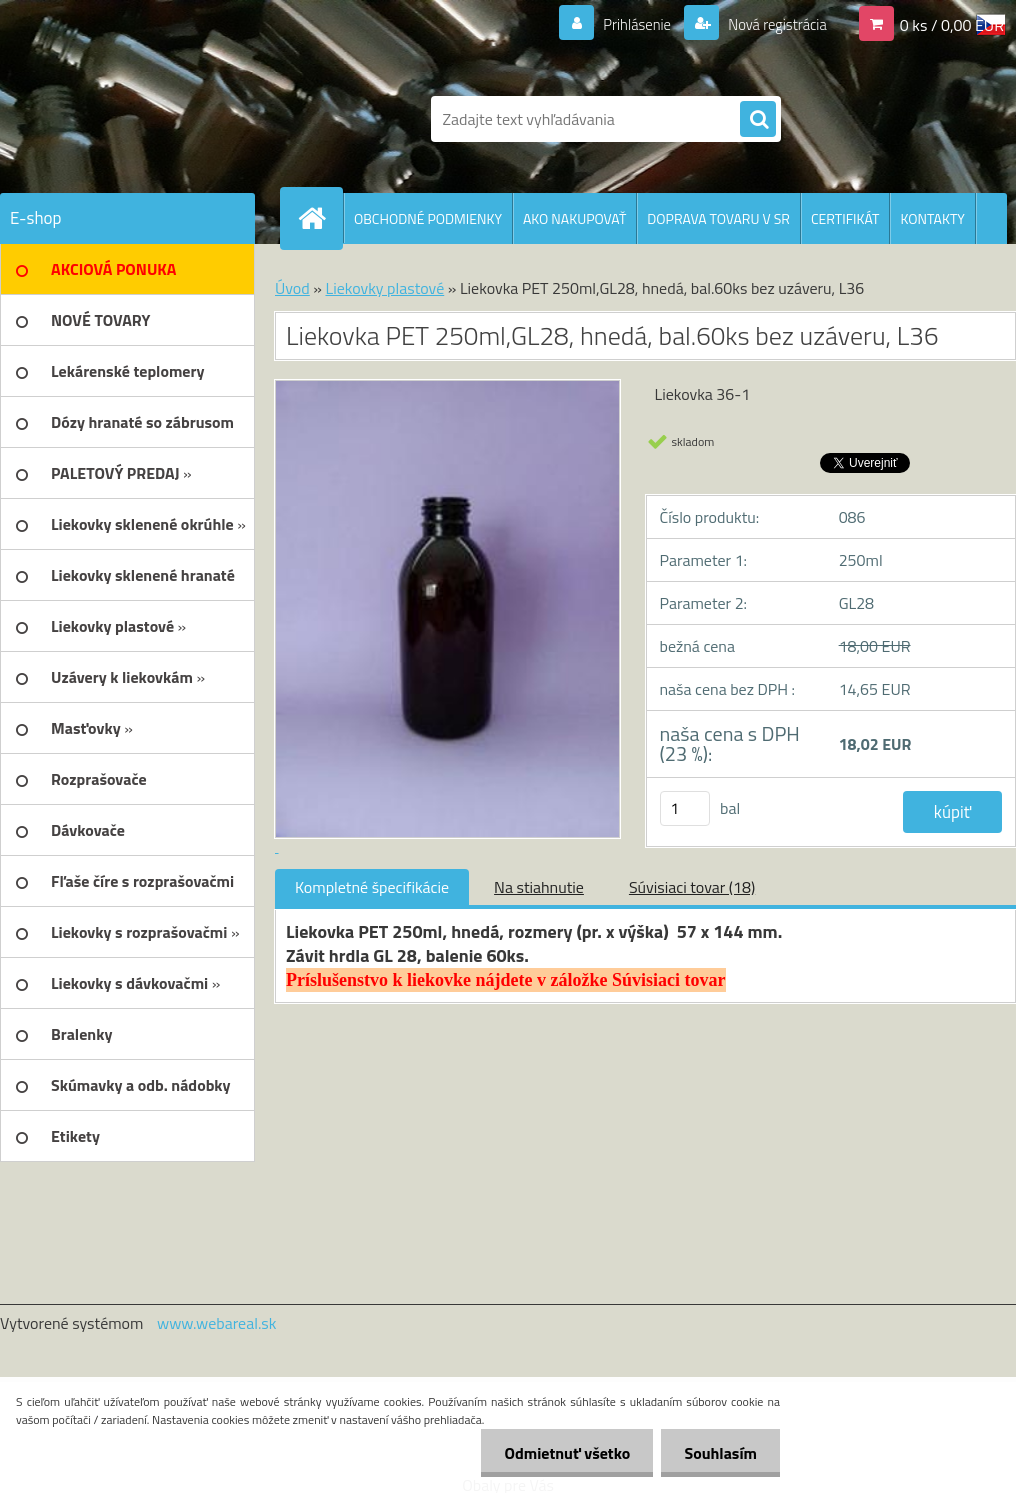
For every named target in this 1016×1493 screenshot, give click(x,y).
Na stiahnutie (539, 887)
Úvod (292, 288)
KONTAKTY (932, 218)
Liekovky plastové (384, 288)
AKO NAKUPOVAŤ (574, 218)
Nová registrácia (771, 24)
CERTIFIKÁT (845, 218)
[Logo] (165, 119)
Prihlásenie (624, 24)
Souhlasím (718, 1453)
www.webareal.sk (217, 1323)
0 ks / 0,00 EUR (952, 24)
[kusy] (685, 808)
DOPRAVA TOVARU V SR (718, 218)
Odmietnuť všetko (562, 1453)
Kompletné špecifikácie (372, 887)
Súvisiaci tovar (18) (692, 887)
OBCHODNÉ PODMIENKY (428, 218)
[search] (758, 120)
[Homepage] (320, 218)
